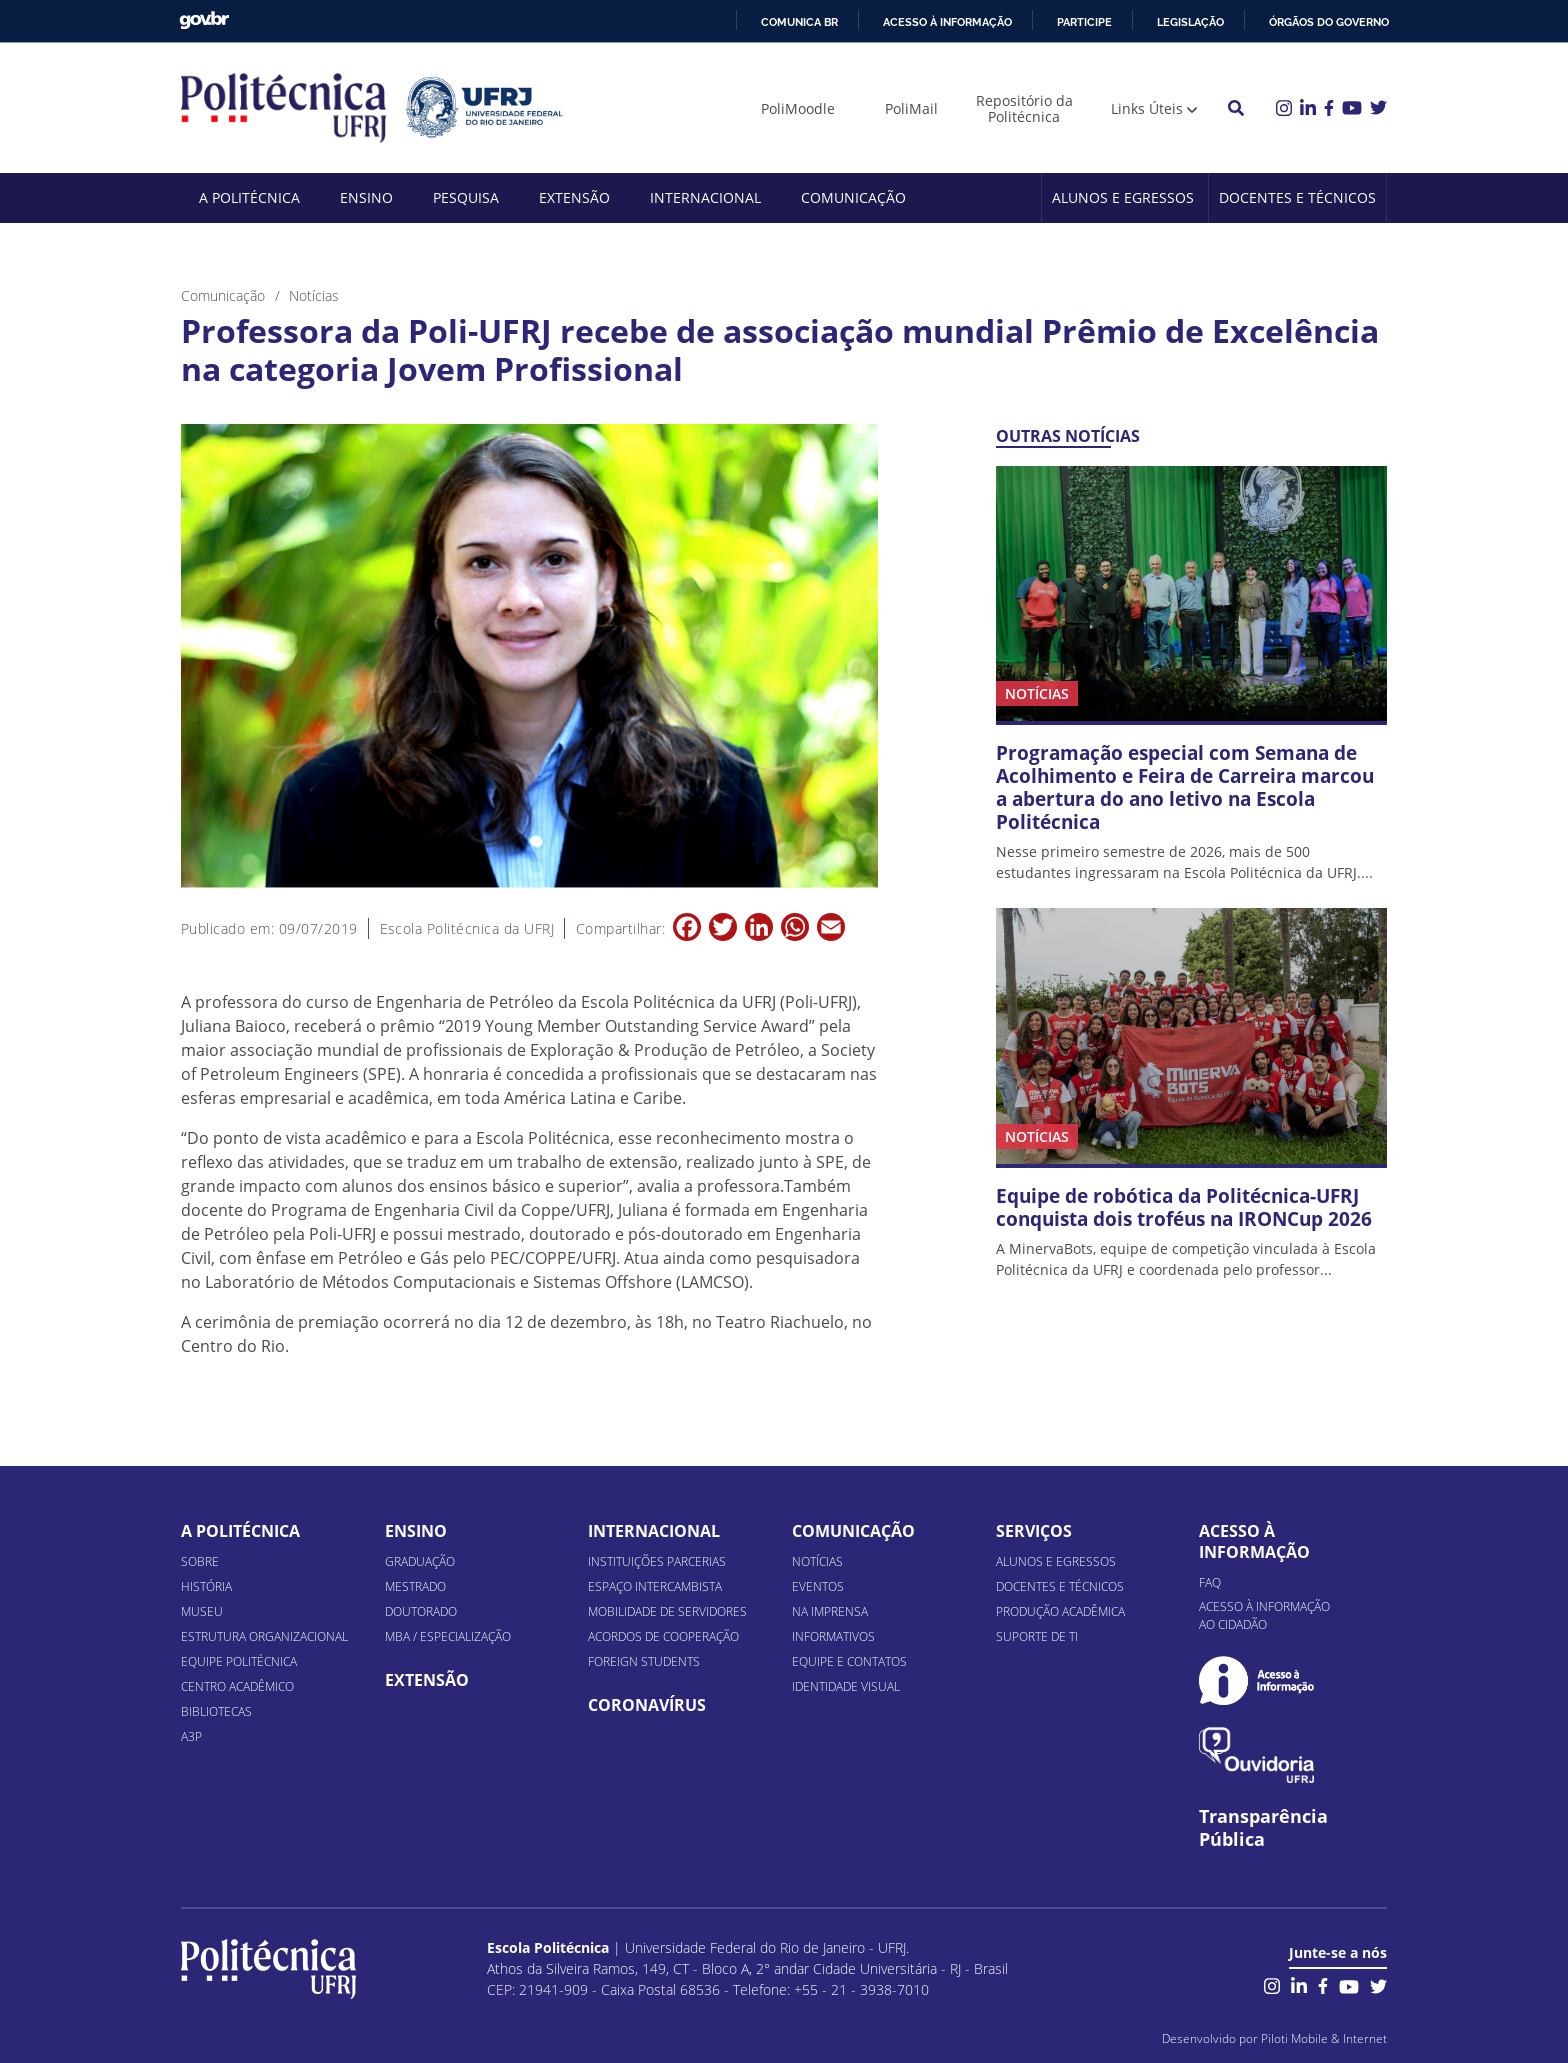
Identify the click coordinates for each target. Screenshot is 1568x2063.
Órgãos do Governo (1329, 22)
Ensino (366, 197)
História (206, 1586)
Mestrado (415, 1586)
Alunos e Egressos (1123, 197)
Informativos (833, 1636)
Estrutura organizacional (264, 1636)
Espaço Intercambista (655, 1586)
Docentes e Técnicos (1297, 197)
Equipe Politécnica (239, 1661)
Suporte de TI (1037, 1636)
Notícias (817, 1561)
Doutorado (421, 1611)
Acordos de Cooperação (663, 1636)
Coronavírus (647, 1705)
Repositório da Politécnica (1024, 108)
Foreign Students (644, 1661)
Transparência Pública (1263, 1828)
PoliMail (911, 108)
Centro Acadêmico (237, 1686)
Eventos (818, 1586)
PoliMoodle (798, 108)
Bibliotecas (216, 1711)
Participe (1084, 22)
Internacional (705, 197)
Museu (202, 1611)
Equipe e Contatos (849, 1661)
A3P (191, 1736)
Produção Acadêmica (1060, 1611)
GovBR (204, 20)
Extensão (574, 197)
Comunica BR (799, 22)
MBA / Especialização (448, 1636)
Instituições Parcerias (657, 1561)
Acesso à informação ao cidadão (1264, 1615)
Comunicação (853, 197)
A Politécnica (249, 197)
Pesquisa (466, 197)
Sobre (200, 1561)
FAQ (1210, 1582)
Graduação (420, 1561)
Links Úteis (1147, 108)
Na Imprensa (830, 1611)
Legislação (1190, 22)
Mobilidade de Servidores (667, 1611)
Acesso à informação (947, 22)
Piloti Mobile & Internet (1324, 2038)
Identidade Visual (846, 1686)
